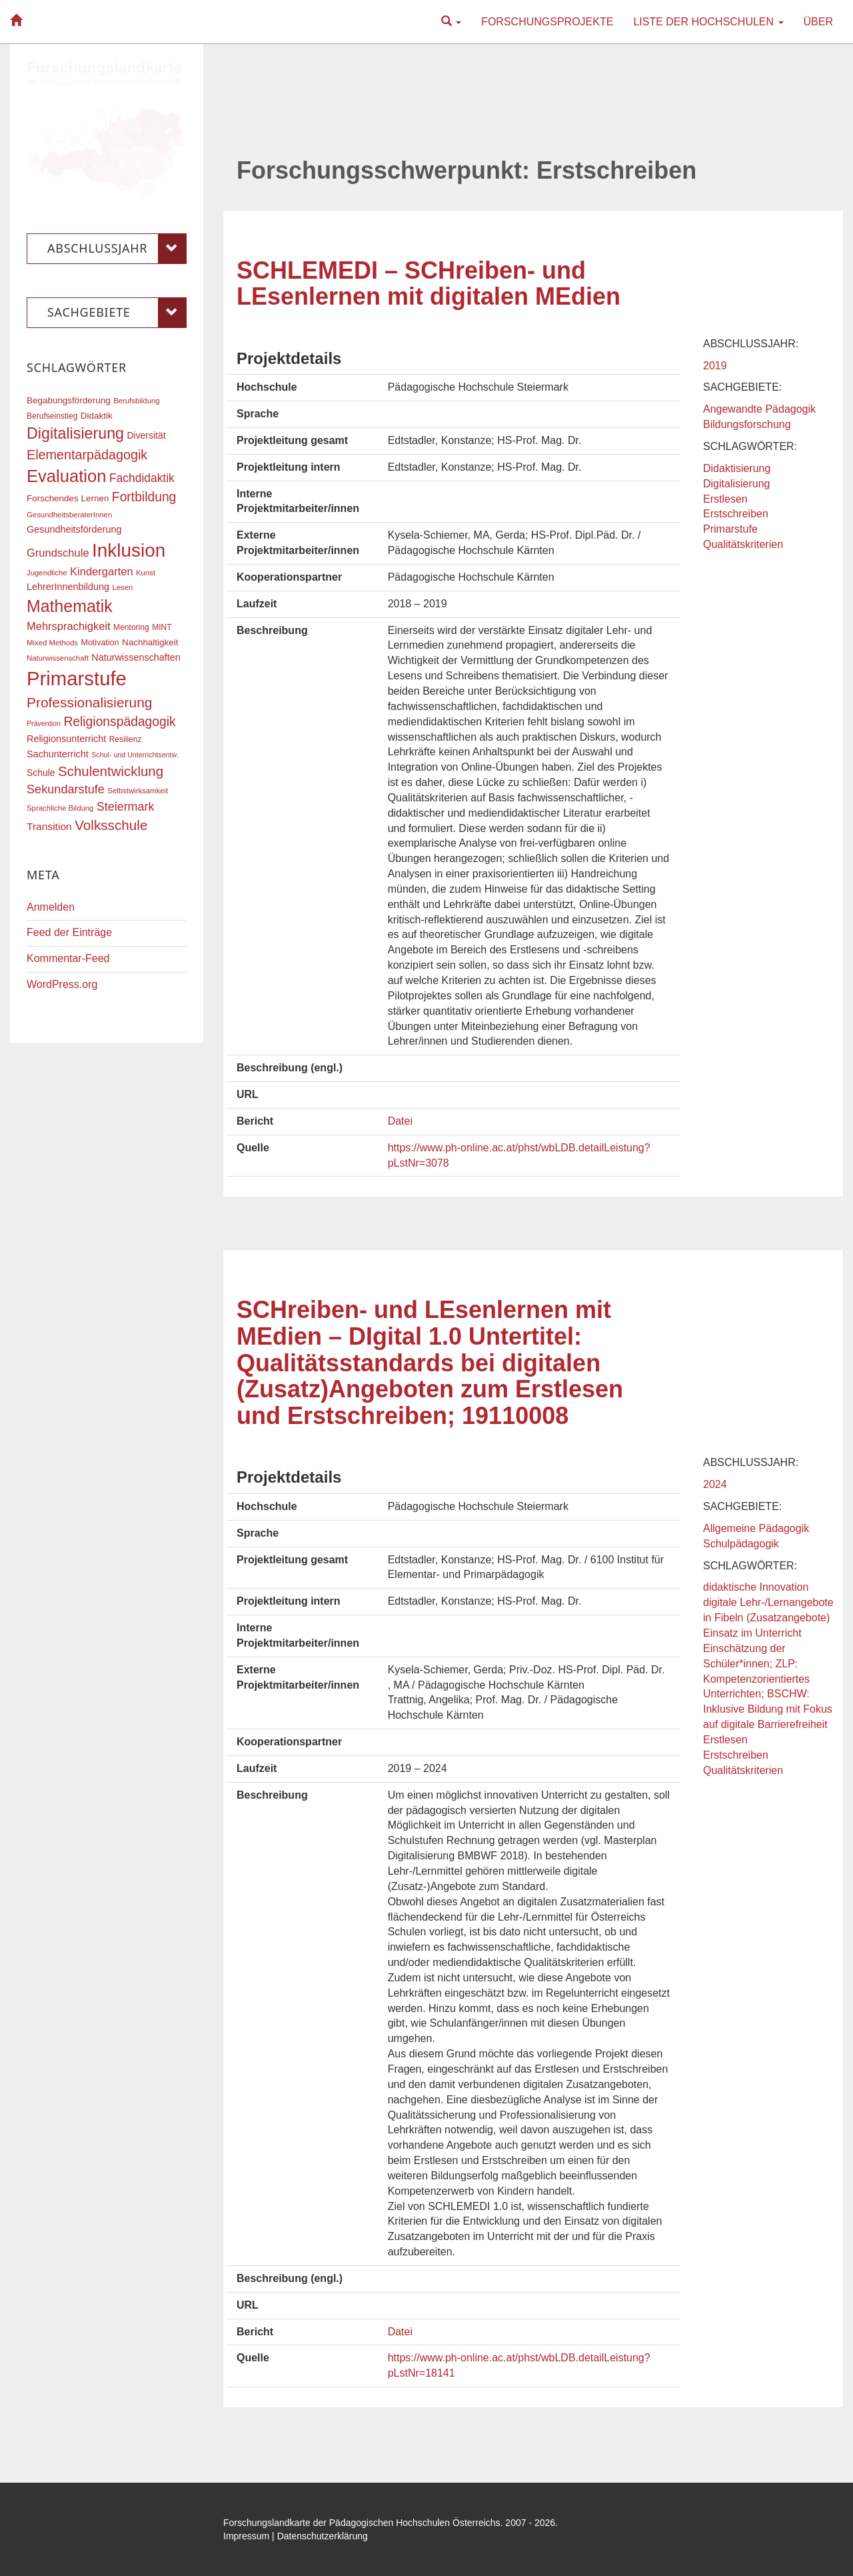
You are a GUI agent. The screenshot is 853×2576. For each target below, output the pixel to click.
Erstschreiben (735, 513)
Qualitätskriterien (743, 544)
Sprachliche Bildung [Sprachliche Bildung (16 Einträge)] (60, 808)
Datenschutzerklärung (322, 2536)
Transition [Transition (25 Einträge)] (49, 826)
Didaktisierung (736, 468)
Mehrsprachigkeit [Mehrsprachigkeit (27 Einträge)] (69, 626)
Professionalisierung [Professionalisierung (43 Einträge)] (89, 702)
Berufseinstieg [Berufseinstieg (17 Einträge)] (52, 416)
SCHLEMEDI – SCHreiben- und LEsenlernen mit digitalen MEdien (428, 284)
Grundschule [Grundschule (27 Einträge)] (58, 553)
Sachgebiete (117, 312)
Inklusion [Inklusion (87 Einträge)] (128, 550)
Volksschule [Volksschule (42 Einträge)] (111, 825)
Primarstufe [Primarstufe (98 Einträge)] (77, 678)
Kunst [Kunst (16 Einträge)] (145, 573)
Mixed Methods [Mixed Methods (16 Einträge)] (52, 643)
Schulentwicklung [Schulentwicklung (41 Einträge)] (110, 771)
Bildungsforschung (747, 424)
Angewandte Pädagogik (759, 409)
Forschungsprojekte (547, 21)
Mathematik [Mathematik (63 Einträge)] (70, 606)
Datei (400, 1121)
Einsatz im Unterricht (752, 1633)
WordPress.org (62, 984)
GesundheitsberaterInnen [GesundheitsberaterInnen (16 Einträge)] (69, 515)
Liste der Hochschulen (708, 21)
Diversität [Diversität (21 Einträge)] (146, 435)
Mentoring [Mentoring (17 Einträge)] (131, 627)
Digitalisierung (736, 483)
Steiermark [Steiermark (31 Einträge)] (126, 806)
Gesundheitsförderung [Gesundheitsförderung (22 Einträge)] (74, 529)
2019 (715, 365)
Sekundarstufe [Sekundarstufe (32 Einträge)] (66, 789)
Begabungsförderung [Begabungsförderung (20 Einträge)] (69, 400)
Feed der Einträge (69, 932)
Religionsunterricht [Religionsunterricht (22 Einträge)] (66, 738)
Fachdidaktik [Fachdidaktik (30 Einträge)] (142, 478)
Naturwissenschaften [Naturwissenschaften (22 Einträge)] (136, 657)
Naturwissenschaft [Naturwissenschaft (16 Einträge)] (58, 658)
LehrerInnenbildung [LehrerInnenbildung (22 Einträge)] (68, 586)
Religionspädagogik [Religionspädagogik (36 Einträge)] (119, 722)
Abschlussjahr (117, 248)
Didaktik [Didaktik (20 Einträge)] (97, 416)
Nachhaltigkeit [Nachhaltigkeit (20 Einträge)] (150, 642)
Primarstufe (730, 529)
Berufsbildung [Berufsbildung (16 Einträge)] (136, 401)
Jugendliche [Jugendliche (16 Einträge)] (47, 573)
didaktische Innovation (755, 1587)
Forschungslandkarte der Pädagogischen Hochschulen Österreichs (361, 2522)
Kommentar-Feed (68, 958)
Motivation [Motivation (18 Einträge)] (100, 642)
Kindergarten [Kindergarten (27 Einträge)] (101, 571)
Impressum (246, 2536)
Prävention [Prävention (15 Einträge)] (44, 723)
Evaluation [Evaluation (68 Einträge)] (67, 476)
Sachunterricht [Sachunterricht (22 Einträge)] (58, 754)
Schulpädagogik (741, 1543)
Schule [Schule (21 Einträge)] (41, 772)
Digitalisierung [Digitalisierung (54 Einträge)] (75, 433)
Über (818, 21)
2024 (715, 1484)
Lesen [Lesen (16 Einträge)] (122, 587)
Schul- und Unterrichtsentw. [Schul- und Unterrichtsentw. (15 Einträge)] (134, 755)
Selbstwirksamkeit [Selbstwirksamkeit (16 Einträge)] (137, 791)
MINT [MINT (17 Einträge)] (161, 627)
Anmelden (51, 907)
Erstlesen (725, 499)
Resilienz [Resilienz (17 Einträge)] (125, 739)
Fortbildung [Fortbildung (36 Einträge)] (144, 497)
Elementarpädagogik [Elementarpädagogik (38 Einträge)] (87, 454)
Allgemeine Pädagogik (756, 1528)
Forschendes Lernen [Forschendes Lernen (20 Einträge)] (68, 498)
